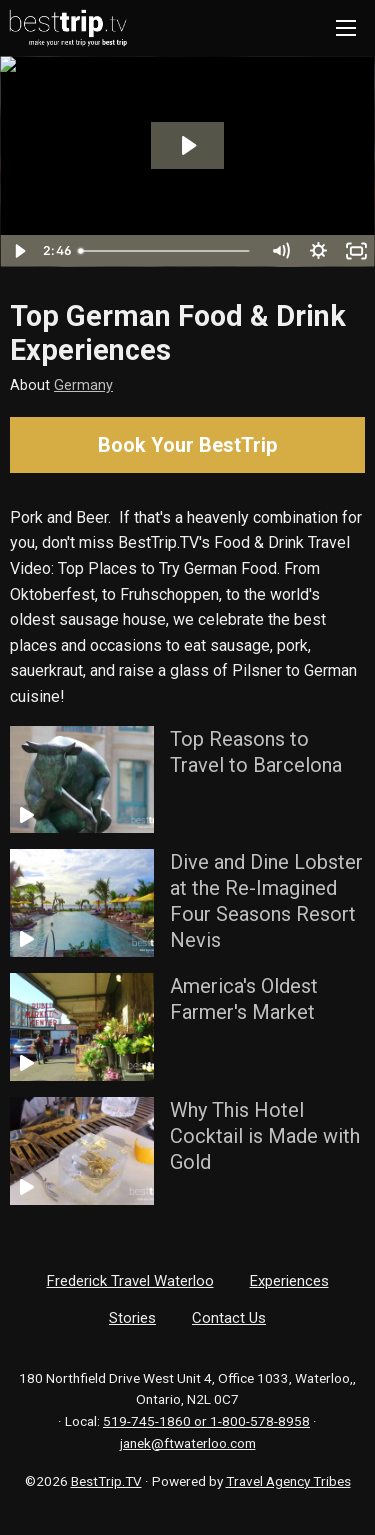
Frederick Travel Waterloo (130, 1281)
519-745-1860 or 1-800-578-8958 (206, 1421)
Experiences (289, 1281)
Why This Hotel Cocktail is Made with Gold (265, 1136)
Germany (83, 385)
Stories (132, 1318)
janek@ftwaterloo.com (188, 1443)
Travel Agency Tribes (288, 1481)
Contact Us (229, 1318)
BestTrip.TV (106, 1481)
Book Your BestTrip (187, 445)
